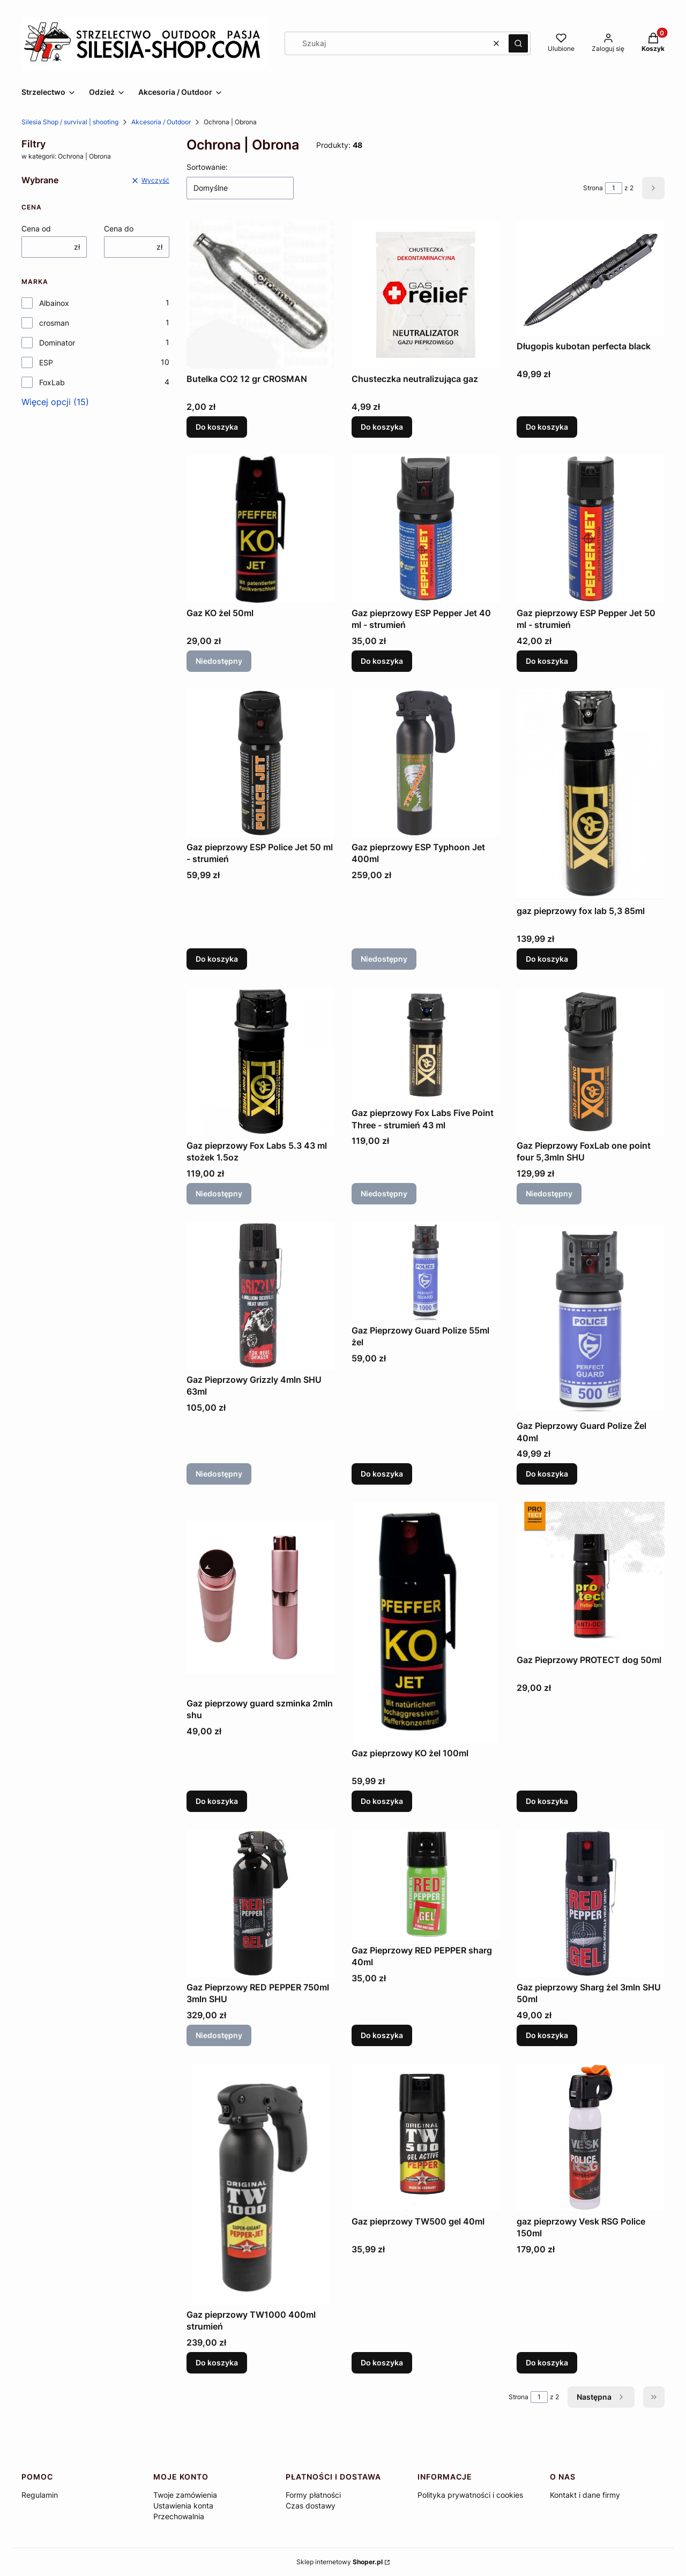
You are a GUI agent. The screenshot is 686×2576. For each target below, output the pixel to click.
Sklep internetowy (339, 2562)
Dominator (57, 342)
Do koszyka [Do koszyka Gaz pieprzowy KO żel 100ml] (382, 1801)
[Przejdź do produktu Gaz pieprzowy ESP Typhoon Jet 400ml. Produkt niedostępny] (425, 763)
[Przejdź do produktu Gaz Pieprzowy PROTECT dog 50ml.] (591, 1576)
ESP (46, 362)
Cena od (36, 228)
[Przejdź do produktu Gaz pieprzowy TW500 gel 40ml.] (425, 2137)
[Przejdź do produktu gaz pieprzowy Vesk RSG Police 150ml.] (591, 2137)
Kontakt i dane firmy (585, 2494)
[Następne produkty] (601, 2397)
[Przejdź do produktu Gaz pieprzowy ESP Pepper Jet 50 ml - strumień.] (591, 529)
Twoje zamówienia (185, 2494)
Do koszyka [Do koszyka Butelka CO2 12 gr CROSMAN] (217, 426)
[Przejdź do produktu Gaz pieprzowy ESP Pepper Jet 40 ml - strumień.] (425, 529)
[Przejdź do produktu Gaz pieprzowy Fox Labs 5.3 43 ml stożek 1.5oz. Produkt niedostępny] (260, 1061)
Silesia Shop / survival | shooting (69, 122)
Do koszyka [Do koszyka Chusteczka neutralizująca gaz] (382, 426)
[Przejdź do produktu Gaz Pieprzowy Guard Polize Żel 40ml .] (591, 1319)
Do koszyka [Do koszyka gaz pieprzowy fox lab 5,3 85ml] (547, 959)
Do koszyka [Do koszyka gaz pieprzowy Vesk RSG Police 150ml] (547, 2362)
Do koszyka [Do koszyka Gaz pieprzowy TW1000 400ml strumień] (217, 2362)
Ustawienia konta (183, 2505)
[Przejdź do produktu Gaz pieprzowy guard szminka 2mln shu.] (260, 1597)
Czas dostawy (310, 2505)
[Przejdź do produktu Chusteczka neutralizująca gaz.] (425, 295)
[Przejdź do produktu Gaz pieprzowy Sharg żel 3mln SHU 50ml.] (591, 1903)
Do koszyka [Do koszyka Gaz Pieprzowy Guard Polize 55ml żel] (382, 1473)
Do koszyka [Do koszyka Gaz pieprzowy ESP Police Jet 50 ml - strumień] (217, 959)
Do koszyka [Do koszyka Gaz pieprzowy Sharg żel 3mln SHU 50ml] (547, 2035)
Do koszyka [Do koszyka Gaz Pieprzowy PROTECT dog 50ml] (547, 1801)
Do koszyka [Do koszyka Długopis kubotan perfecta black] (547, 426)
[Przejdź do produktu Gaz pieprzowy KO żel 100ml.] (425, 1622)
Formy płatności (313, 2494)
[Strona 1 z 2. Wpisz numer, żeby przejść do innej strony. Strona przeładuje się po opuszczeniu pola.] (613, 188)
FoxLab (52, 382)
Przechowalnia (178, 2516)
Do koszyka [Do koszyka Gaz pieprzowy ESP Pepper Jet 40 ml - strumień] (382, 660)
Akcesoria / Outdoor (161, 122)
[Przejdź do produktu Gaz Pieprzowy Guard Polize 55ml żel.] (425, 1271)
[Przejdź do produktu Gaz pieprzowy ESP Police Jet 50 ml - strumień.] (260, 763)
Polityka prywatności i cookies (470, 2494)
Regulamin (39, 2494)
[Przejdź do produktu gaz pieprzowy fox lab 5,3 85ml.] (591, 795)
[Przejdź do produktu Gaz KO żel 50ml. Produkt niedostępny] (260, 529)
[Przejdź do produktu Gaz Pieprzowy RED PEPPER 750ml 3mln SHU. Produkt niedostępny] (260, 1903)
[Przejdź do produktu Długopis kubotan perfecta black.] (591, 278)
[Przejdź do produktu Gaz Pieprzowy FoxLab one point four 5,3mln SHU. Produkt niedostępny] (591, 1061)
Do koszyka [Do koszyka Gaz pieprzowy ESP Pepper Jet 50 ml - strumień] (547, 660)
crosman (54, 322)
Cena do (118, 228)
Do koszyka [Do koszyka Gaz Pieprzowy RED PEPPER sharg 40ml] (382, 2035)
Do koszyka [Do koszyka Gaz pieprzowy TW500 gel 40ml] (382, 2362)
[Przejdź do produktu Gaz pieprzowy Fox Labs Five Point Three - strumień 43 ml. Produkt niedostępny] (425, 1045)
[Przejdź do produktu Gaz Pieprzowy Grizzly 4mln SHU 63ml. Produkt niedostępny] (260, 1295)
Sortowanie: (207, 166)
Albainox (54, 303)
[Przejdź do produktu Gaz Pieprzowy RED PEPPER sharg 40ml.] (425, 1884)
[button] (518, 43)
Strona (593, 188)
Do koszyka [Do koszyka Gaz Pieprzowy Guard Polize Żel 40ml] (547, 1473)
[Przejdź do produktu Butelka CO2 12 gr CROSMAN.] (260, 295)
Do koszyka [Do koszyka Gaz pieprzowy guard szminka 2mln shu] (217, 1801)
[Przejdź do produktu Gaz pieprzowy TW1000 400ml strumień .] (260, 2183)
